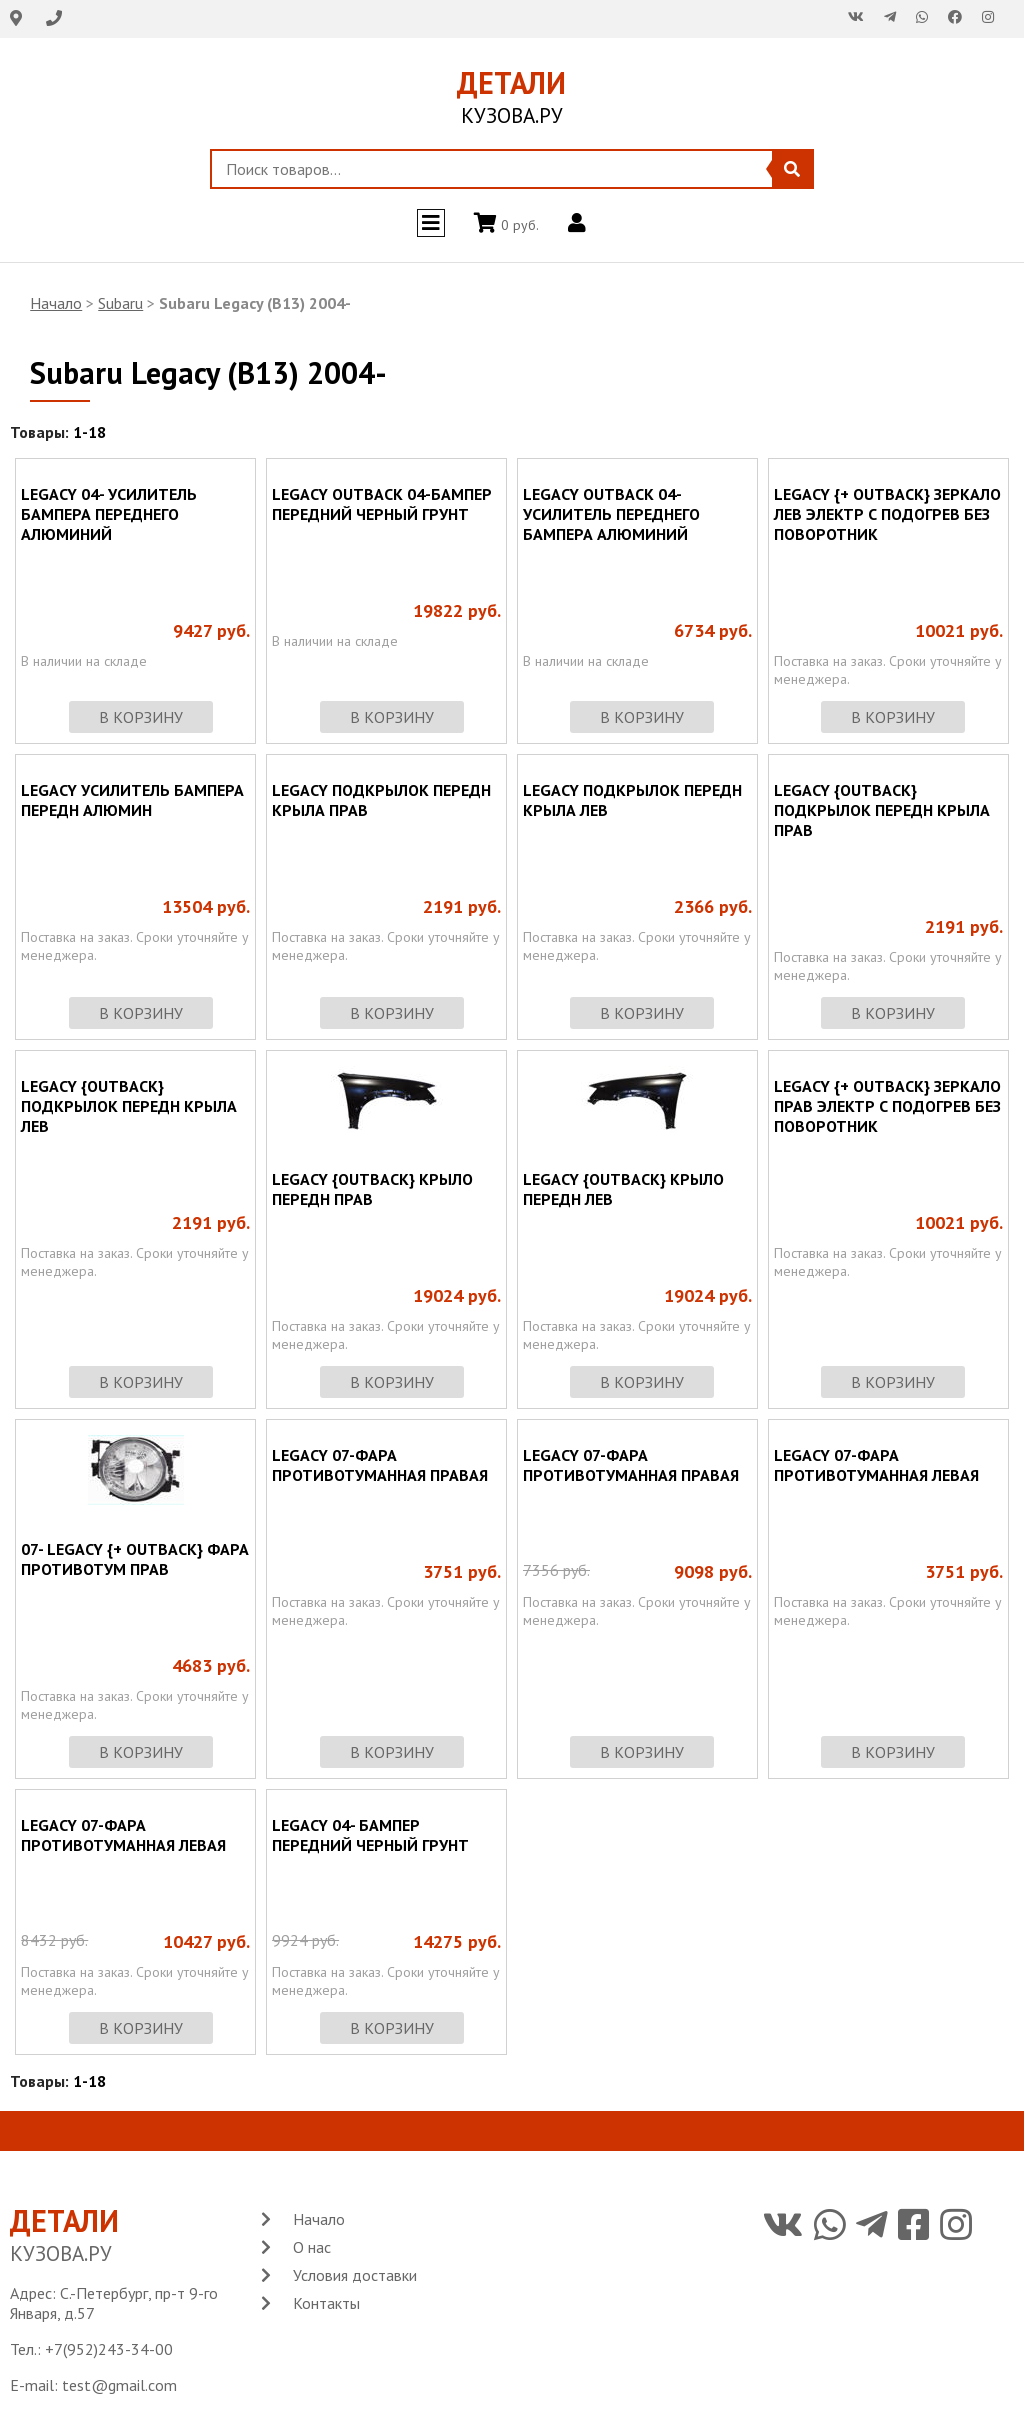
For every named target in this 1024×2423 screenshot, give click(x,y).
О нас (312, 2247)
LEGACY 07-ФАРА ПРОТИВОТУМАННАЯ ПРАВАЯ (380, 1465)
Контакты (326, 2303)
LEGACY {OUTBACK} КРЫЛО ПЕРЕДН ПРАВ (372, 1189)
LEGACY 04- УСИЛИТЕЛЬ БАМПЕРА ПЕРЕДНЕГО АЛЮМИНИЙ (109, 514)
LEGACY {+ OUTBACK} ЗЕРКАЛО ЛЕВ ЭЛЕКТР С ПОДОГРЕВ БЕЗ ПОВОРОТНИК (887, 514)
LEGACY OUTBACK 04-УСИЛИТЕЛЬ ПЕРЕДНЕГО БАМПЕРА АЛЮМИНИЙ (611, 514)
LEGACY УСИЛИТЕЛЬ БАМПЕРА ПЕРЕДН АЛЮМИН (132, 800)
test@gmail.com (119, 2385)
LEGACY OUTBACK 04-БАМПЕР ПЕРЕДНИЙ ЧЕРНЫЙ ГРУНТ (382, 504)
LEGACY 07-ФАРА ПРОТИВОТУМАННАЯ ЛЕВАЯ (876, 1465)
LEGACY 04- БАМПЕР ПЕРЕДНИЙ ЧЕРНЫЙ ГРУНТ (370, 1835)
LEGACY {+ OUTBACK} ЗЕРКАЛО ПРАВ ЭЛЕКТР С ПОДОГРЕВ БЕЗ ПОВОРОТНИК (887, 1106)
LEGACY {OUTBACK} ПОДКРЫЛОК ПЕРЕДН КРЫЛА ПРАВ (882, 810)
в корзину (141, 717)
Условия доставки (355, 2275)
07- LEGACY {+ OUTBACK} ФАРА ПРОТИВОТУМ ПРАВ (135, 1559)
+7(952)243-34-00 (109, 2349)
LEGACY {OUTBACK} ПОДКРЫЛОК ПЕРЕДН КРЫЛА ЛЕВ (129, 1106)
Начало (56, 303)
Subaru (120, 303)
